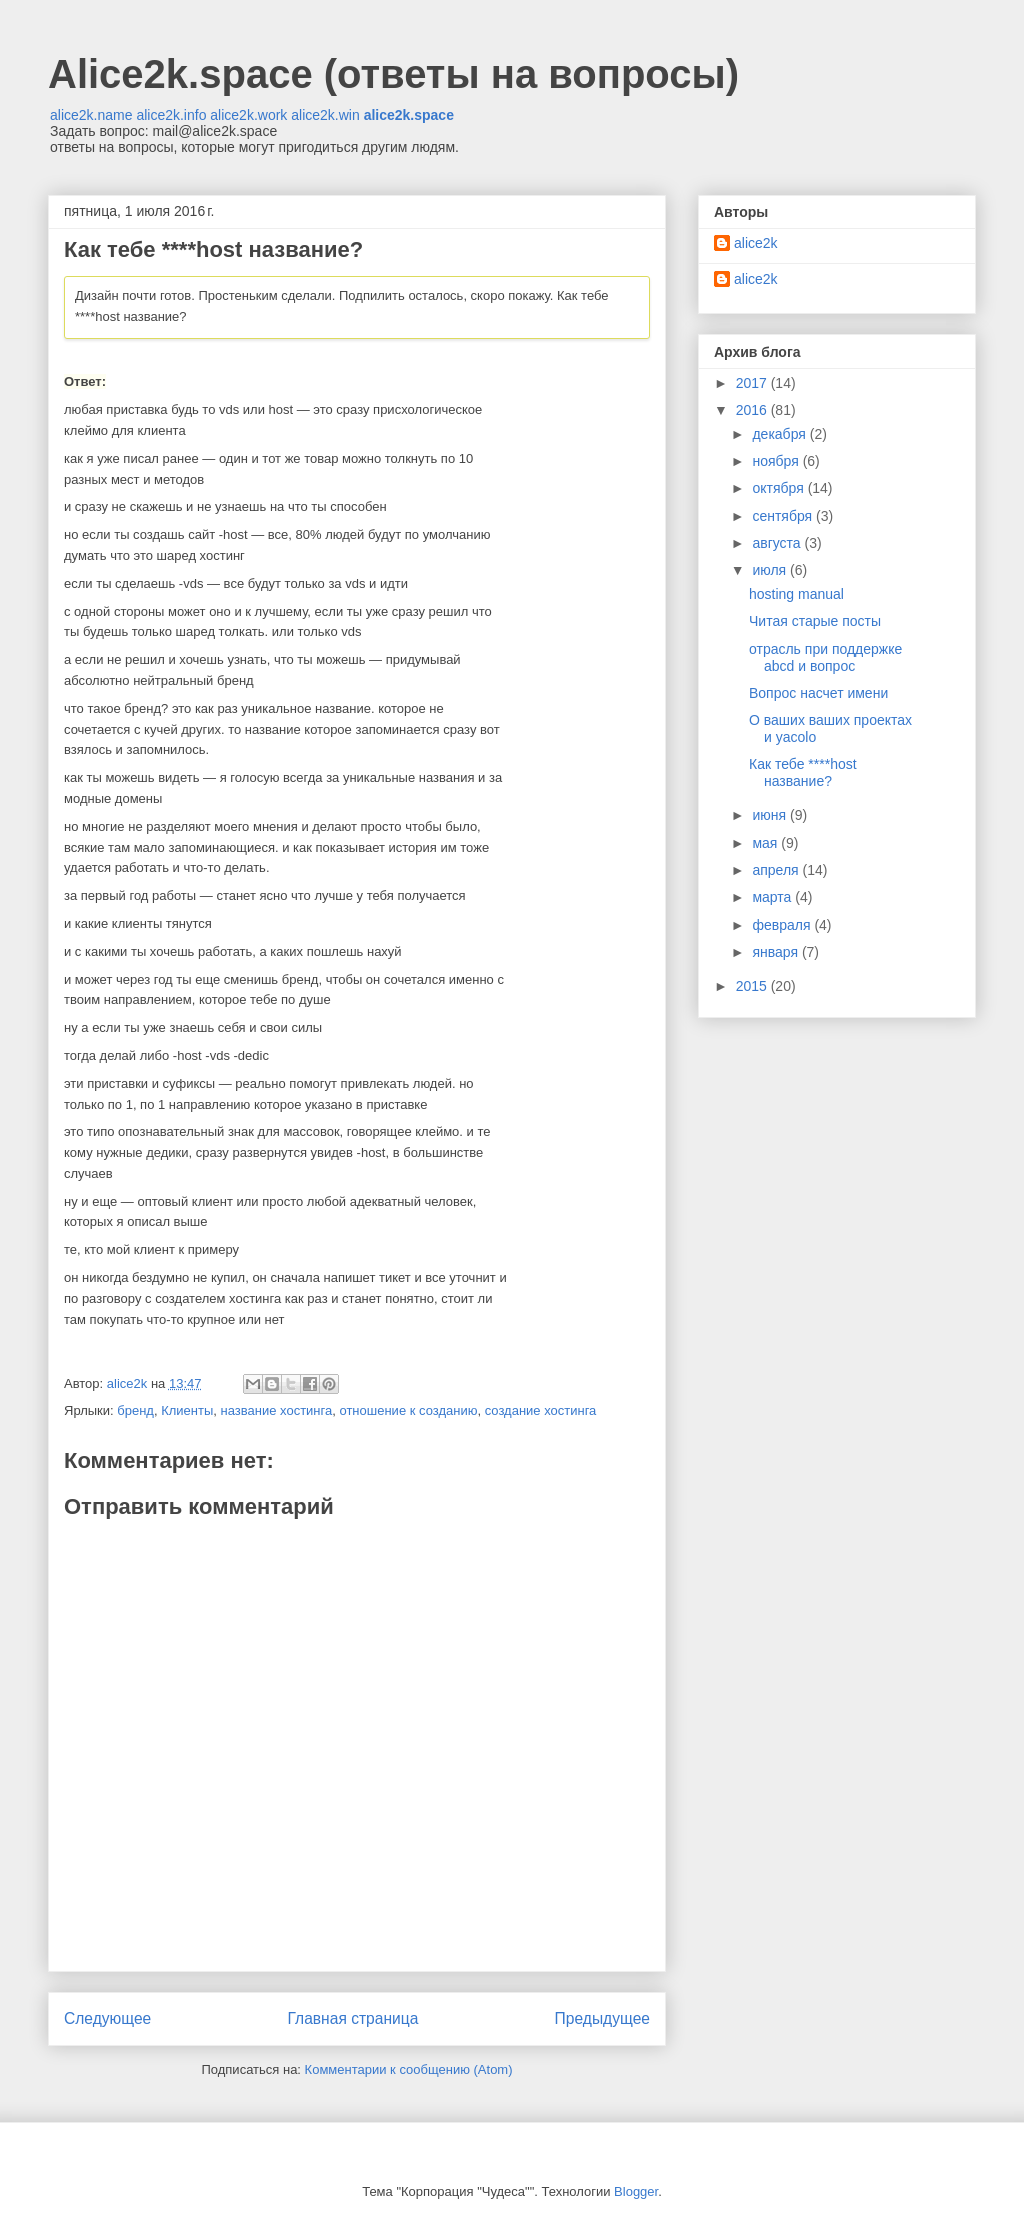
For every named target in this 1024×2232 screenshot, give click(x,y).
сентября (784, 516)
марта (773, 897)
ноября (777, 461)
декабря (780, 434)
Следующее (107, 2018)
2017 (753, 383)
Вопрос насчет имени (818, 693)
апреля (777, 870)
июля (771, 570)
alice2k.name (91, 115)
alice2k (756, 243)
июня (771, 815)
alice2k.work (248, 115)
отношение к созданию (408, 1410)
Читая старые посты (815, 621)
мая (766, 843)
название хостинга (277, 1410)
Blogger (636, 2191)
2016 (753, 410)
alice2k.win (325, 115)
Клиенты (187, 1410)
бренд (135, 1410)
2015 (753, 986)
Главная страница (352, 2018)
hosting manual (796, 594)
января (776, 952)
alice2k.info (171, 115)
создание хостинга (541, 1410)
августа (778, 543)
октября (779, 488)
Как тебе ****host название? (803, 772)
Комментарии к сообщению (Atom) (409, 2069)
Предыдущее (602, 2018)
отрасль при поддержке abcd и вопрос (825, 657)
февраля (783, 925)
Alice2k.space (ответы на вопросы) (393, 74)
